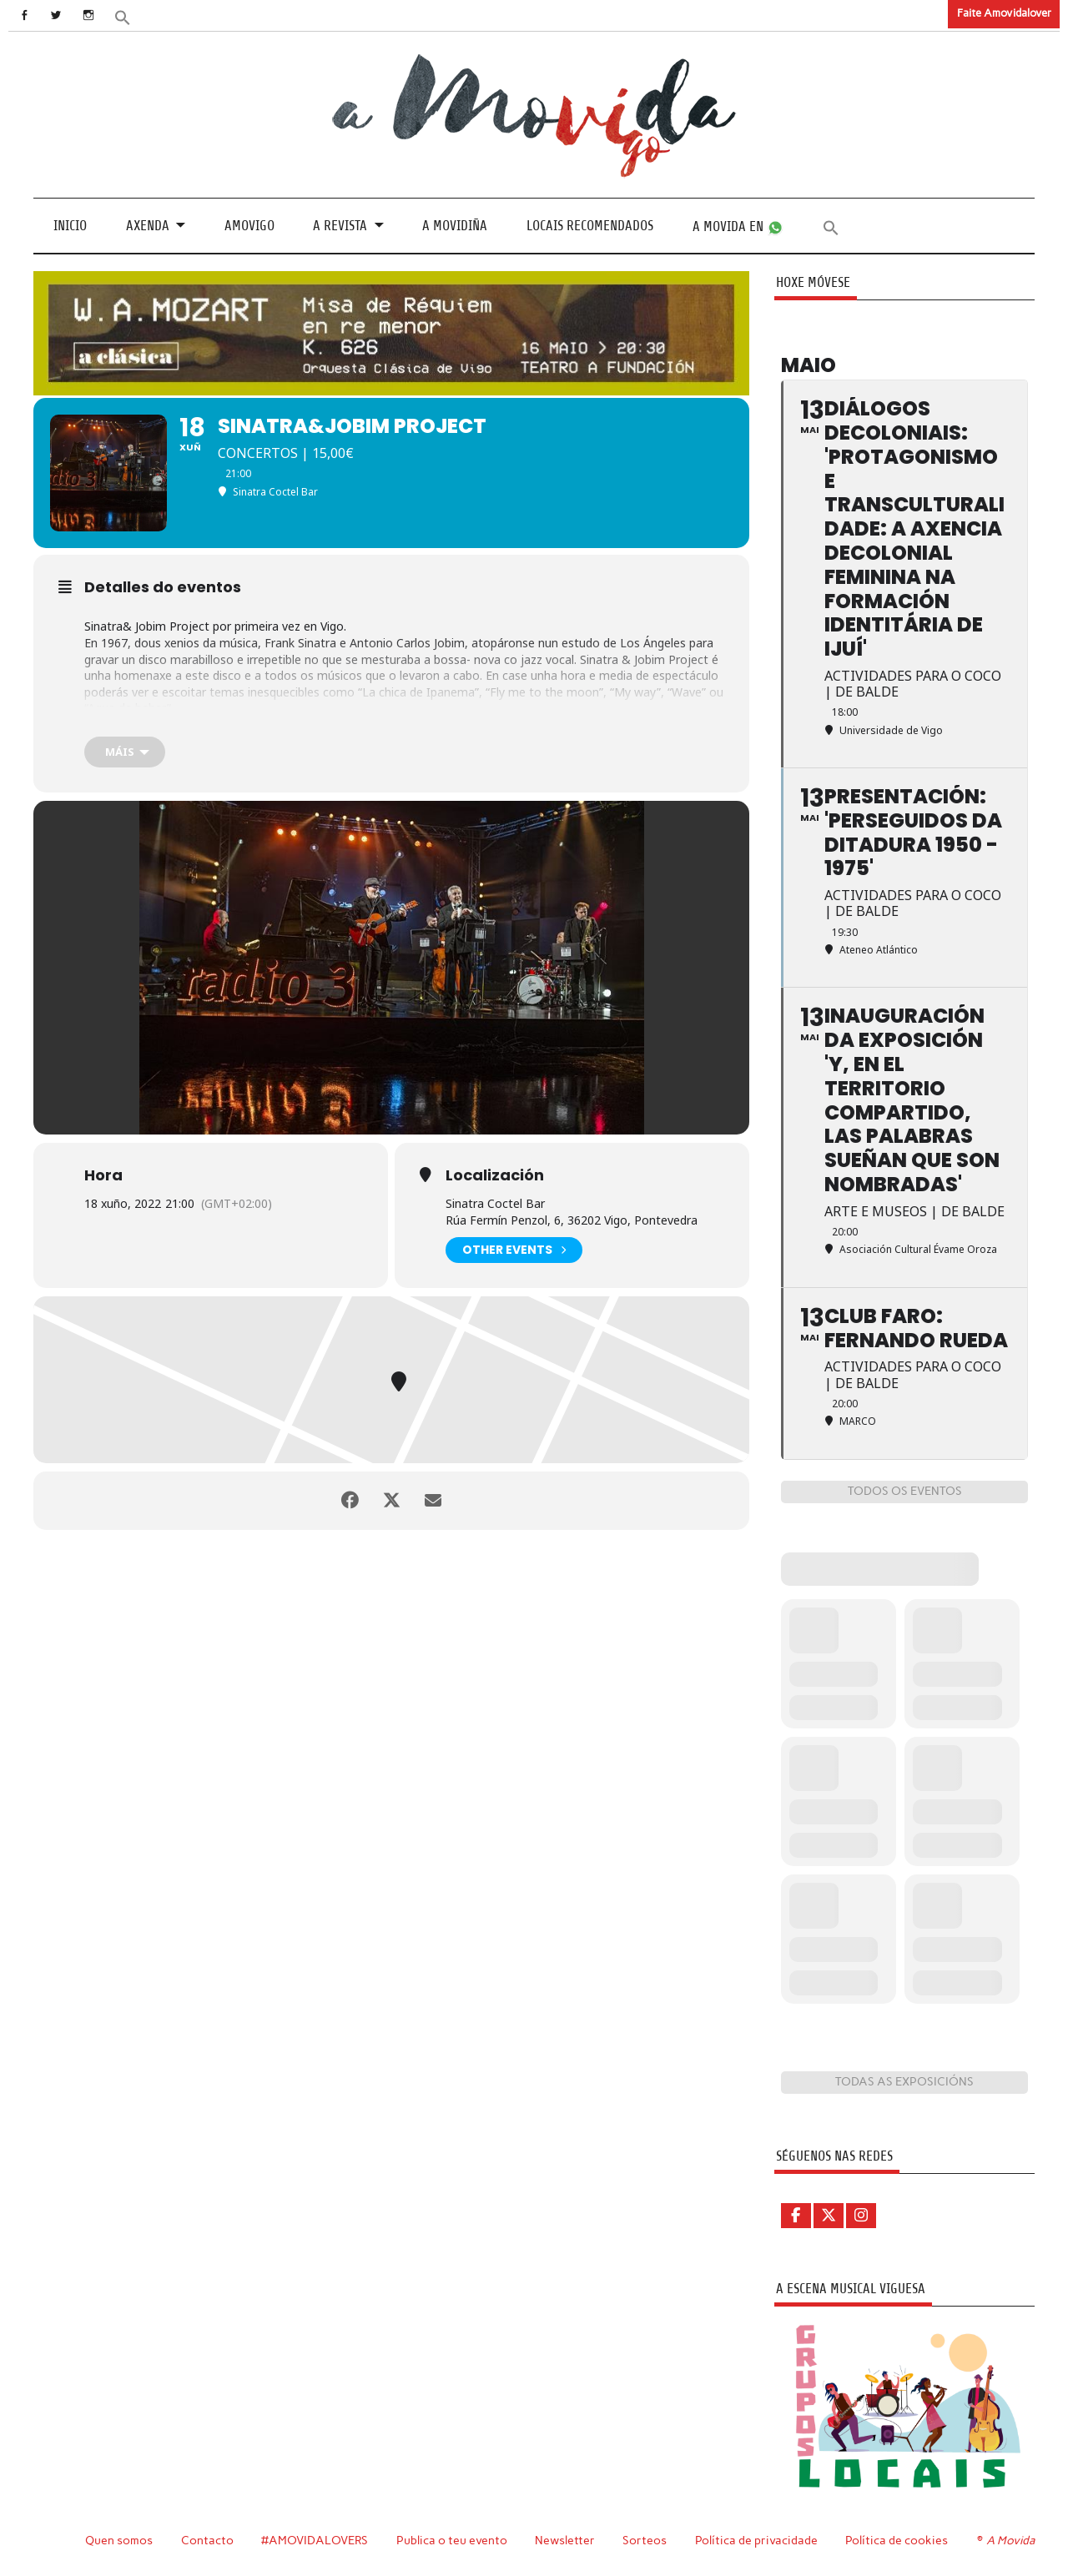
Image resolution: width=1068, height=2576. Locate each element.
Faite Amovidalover (1004, 13)
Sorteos (644, 2540)
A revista (340, 226)
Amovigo (249, 226)
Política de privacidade (756, 2540)
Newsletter (565, 2540)
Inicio (70, 226)
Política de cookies (896, 2540)
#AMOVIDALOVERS (314, 2540)
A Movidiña (454, 226)
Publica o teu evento (451, 2540)
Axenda (147, 226)
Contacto (207, 2540)
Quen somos (119, 2540)
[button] (122, 16)
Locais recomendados (589, 226)
